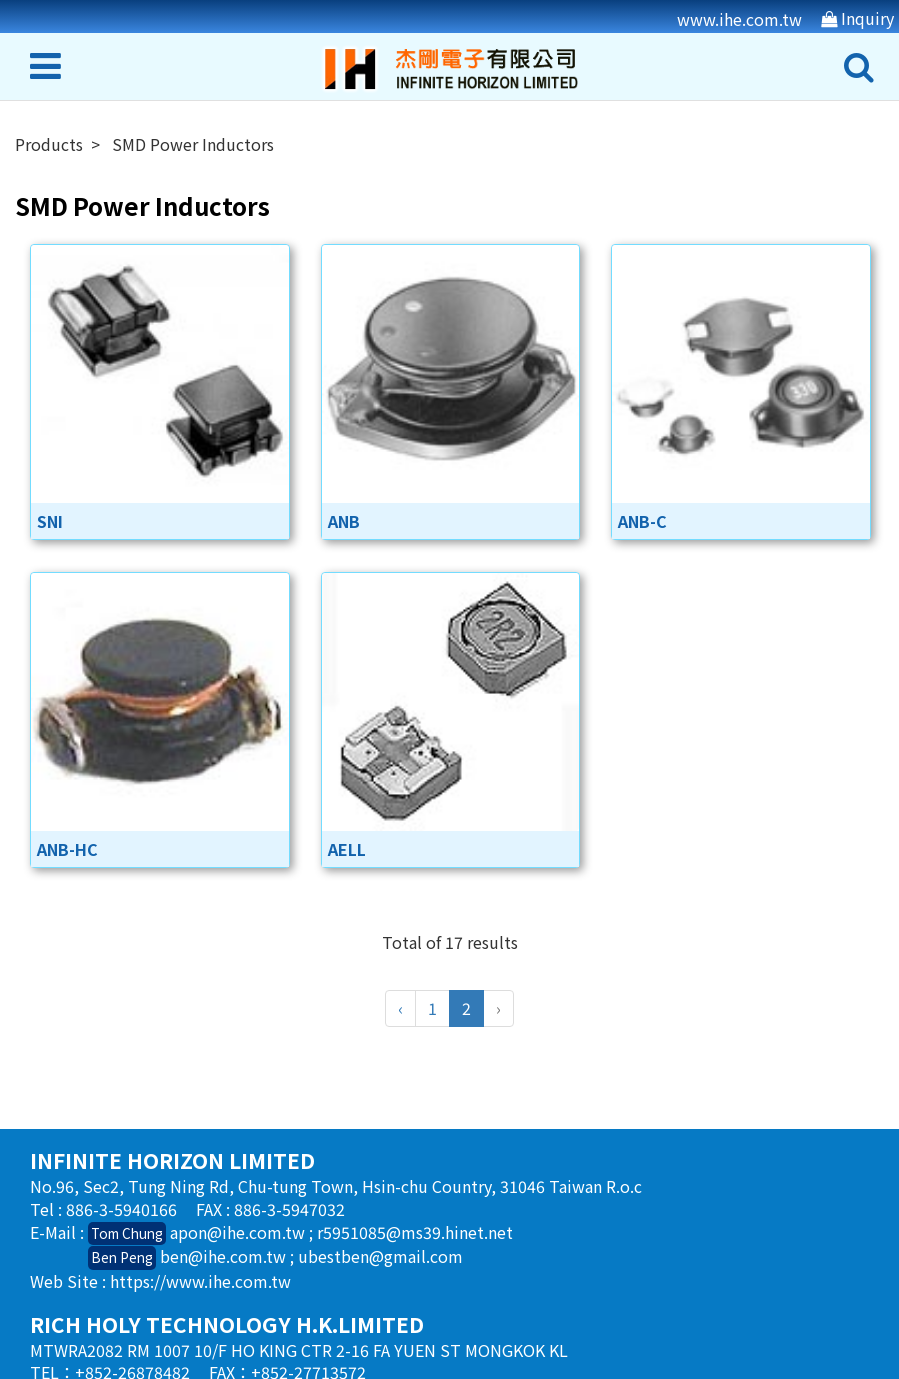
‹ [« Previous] (400, 1008)
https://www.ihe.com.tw (200, 1281)
